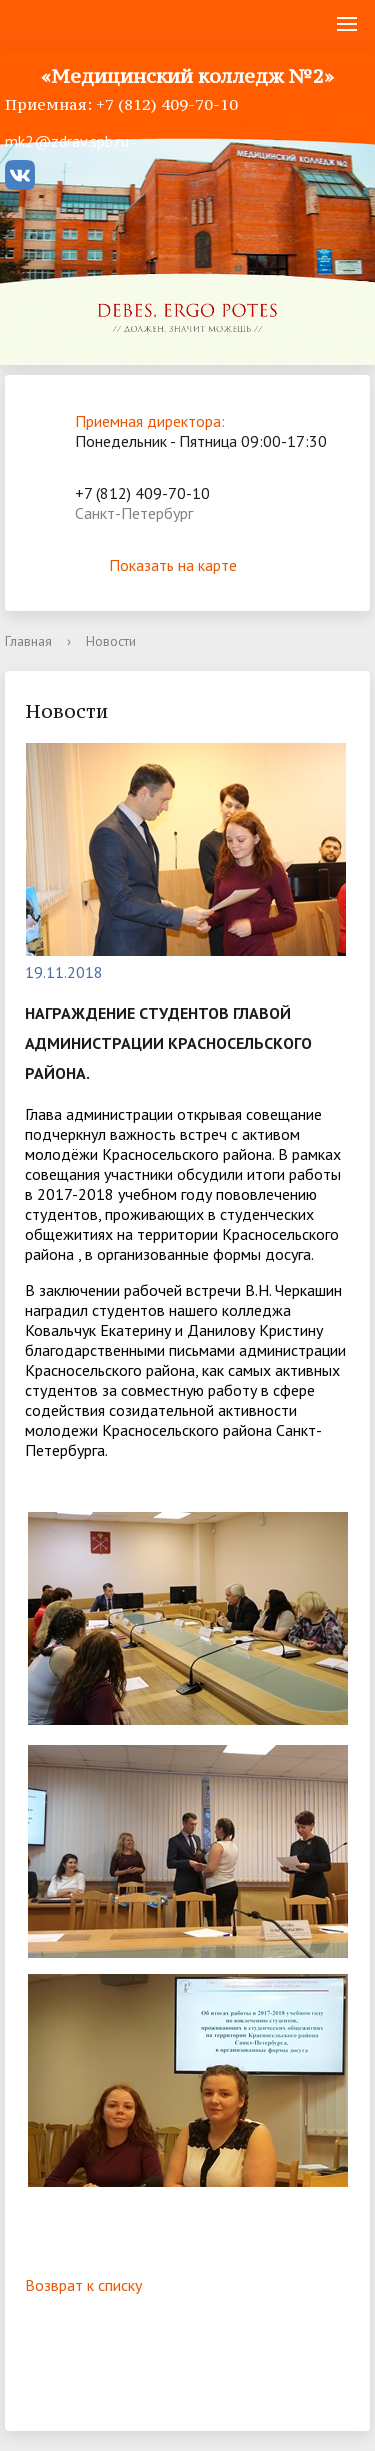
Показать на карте (188, 565)
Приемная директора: (150, 421)
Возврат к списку (83, 2285)
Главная (28, 641)
